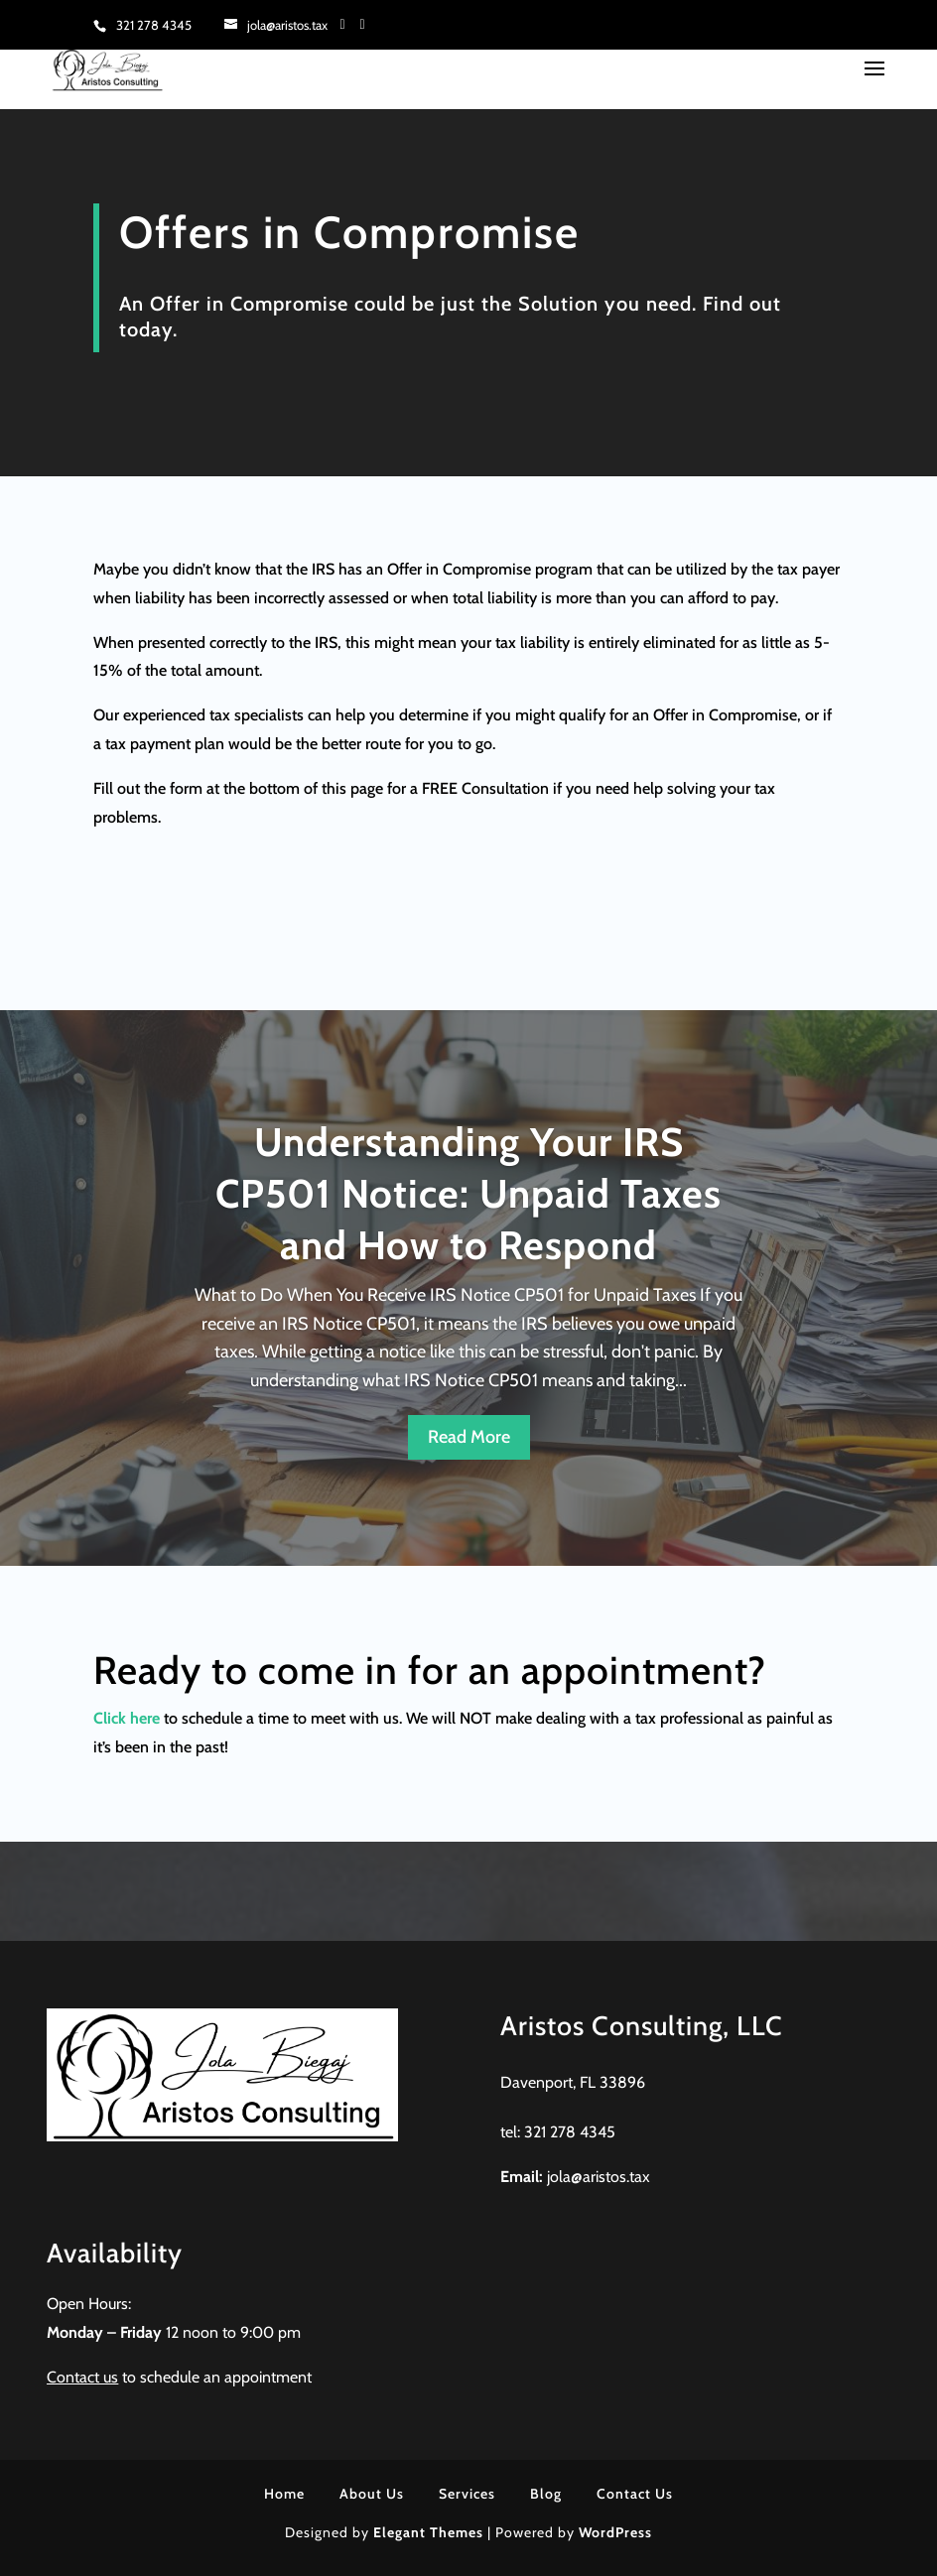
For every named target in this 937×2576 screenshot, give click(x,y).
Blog (546, 2494)
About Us (371, 2494)
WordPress (615, 2532)
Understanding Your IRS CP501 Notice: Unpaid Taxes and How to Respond (468, 1193)
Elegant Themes (428, 2532)
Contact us (82, 2377)
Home (284, 2494)
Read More (469, 1437)
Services (467, 2494)
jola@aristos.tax (598, 2176)
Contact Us (635, 2494)
